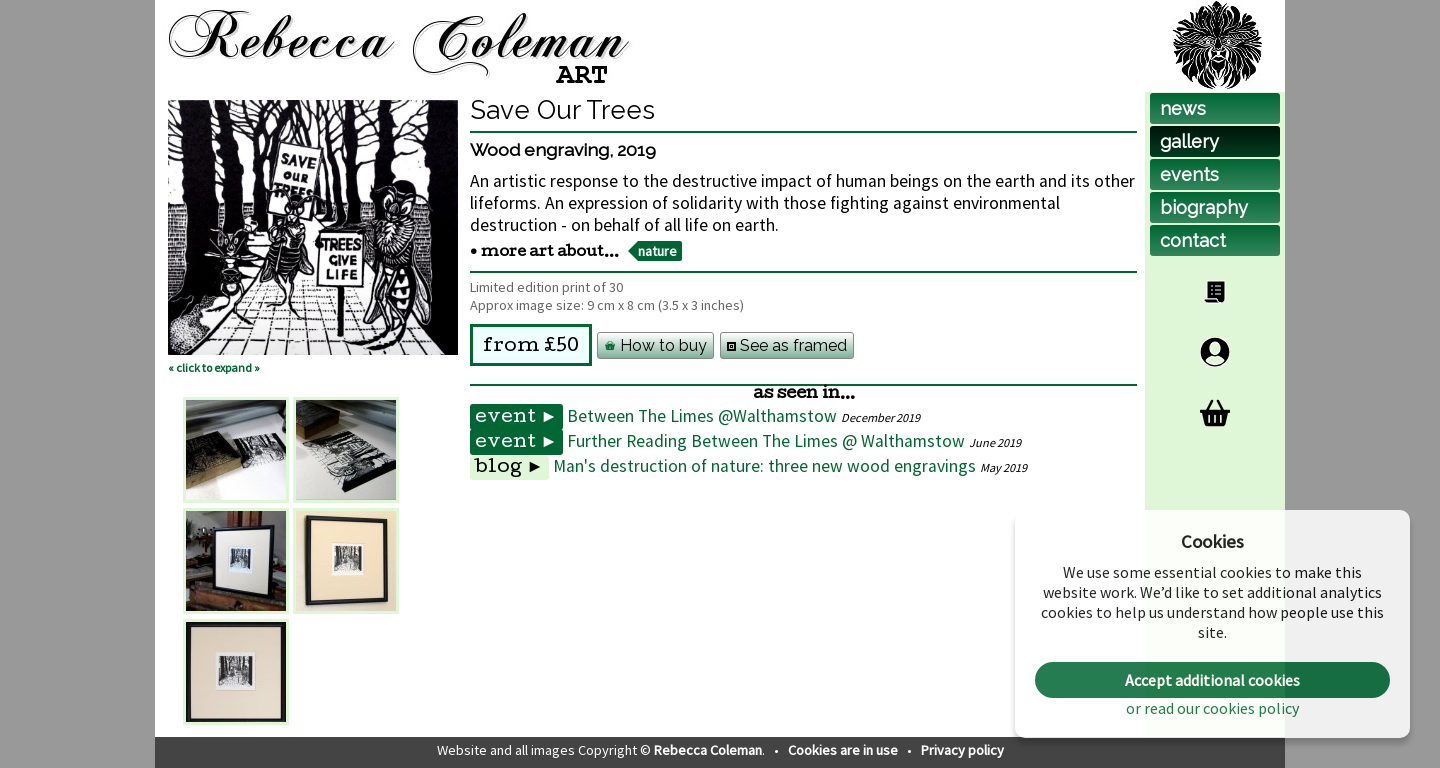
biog (1204, 207)
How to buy (655, 345)
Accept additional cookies (1212, 680)
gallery (1189, 141)
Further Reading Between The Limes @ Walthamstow (766, 441)
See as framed (787, 345)
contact (1193, 240)
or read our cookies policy (1212, 708)
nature (657, 251)
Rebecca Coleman (708, 750)
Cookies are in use (844, 750)
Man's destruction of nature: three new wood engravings (764, 466)
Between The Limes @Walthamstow (702, 416)
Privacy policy (962, 750)
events (1189, 174)
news (1183, 108)
